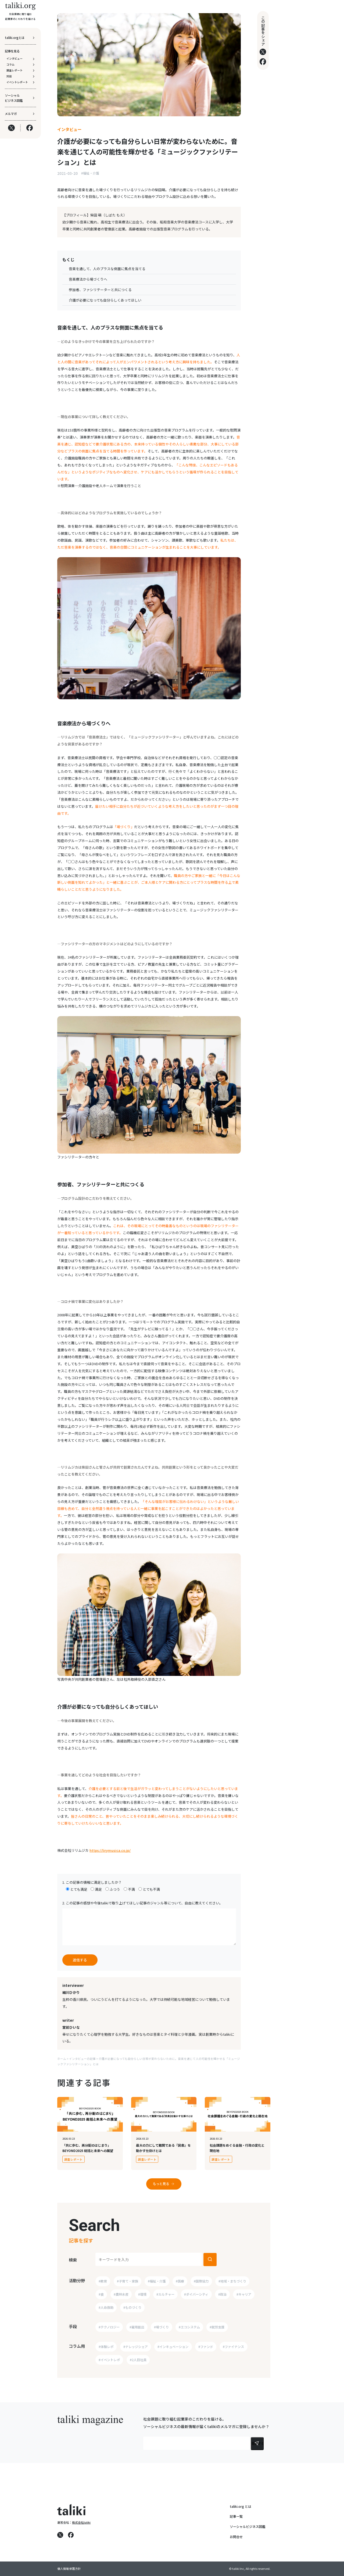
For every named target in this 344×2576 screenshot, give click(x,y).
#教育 (103, 2281)
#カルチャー (165, 2294)
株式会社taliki (81, 2522)
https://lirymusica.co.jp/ (110, 1850)
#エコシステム (189, 2327)
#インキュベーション (172, 2346)
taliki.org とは (240, 2506)
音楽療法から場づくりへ (88, 279)
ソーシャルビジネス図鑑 (247, 2526)
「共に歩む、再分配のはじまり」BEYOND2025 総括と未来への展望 (87, 2148)
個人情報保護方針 (69, 2569)
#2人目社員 (138, 2359)
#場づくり (161, 2327)
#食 (101, 2294)
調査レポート (73, 2159)
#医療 (180, 2281)
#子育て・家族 (127, 2281)
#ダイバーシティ (196, 2294)
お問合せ (236, 2536)
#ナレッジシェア (135, 2346)
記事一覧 (236, 2516)
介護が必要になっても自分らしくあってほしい (105, 300)
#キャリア (243, 2294)
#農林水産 (121, 2294)
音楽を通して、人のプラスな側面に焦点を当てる (107, 268)
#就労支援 (217, 2327)
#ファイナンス (233, 2346)
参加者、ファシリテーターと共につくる (100, 289)
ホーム (61, 2059)
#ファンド (205, 2346)
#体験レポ (106, 2346)
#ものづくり (132, 2307)
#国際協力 (201, 2281)
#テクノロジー (109, 2327)
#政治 (222, 2294)
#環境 (142, 2294)
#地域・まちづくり (232, 2281)
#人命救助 (106, 2307)
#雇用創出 (137, 2327)
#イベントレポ (109, 2359)
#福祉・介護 (90, 173)
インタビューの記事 (82, 2059)
